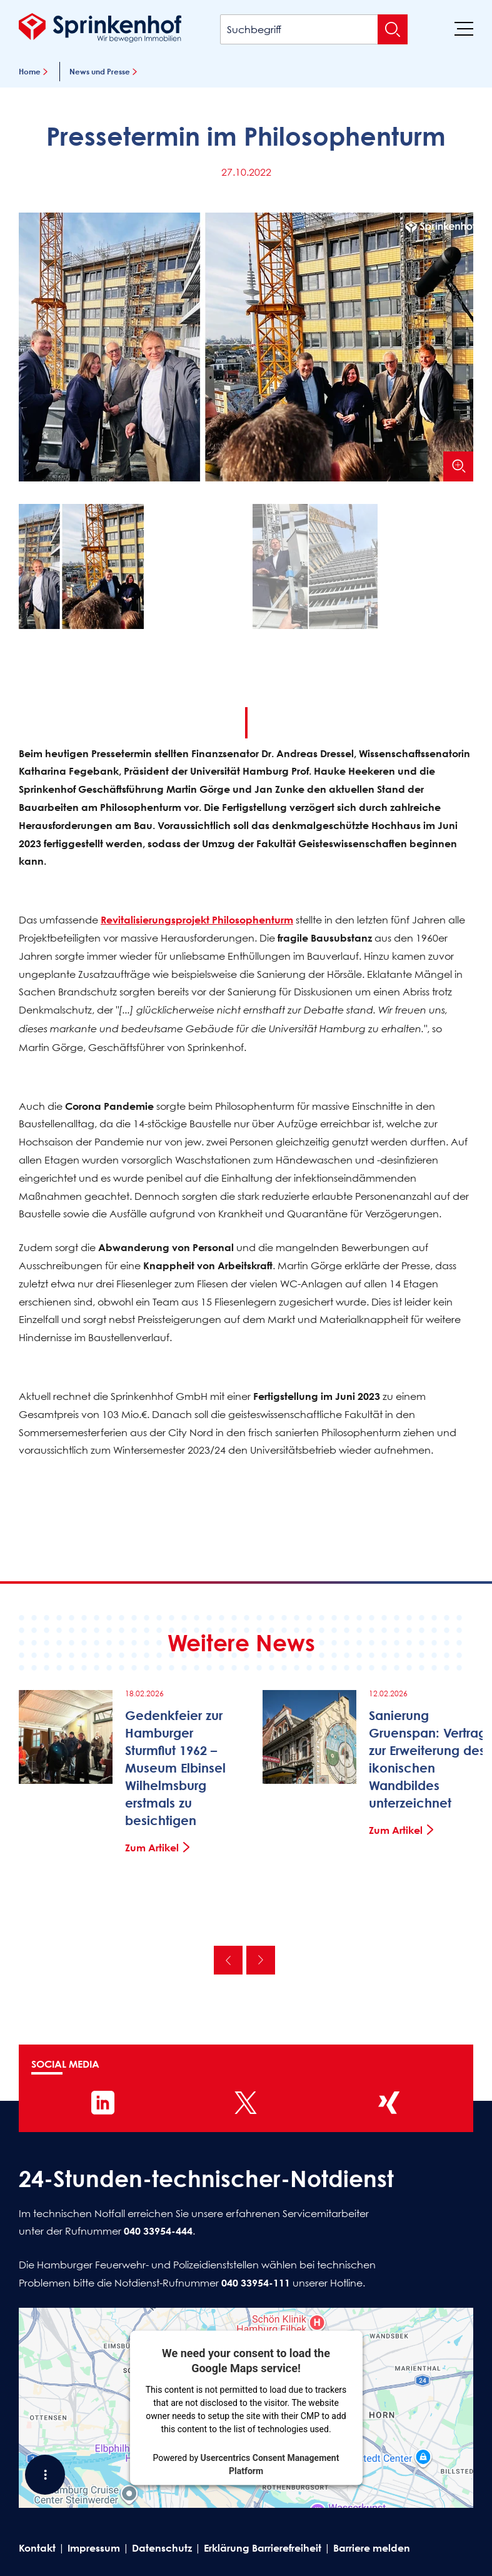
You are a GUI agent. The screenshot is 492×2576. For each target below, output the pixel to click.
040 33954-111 (255, 2283)
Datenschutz (162, 2548)
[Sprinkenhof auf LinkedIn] (103, 2102)
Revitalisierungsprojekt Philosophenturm (197, 919)
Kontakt (37, 2548)
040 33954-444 (158, 2231)
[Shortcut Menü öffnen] (45, 2475)
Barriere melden (371, 2548)
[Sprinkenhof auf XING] (388, 2102)
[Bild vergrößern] (458, 466)
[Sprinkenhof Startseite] (100, 27)
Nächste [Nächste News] (260, 1960)
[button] (129, 569)
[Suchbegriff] (314, 29)
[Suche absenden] (393, 29)
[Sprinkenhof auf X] (245, 2102)
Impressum (94, 2548)
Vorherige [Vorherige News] (228, 1960)
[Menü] (463, 28)
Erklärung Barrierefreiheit (262, 2548)
